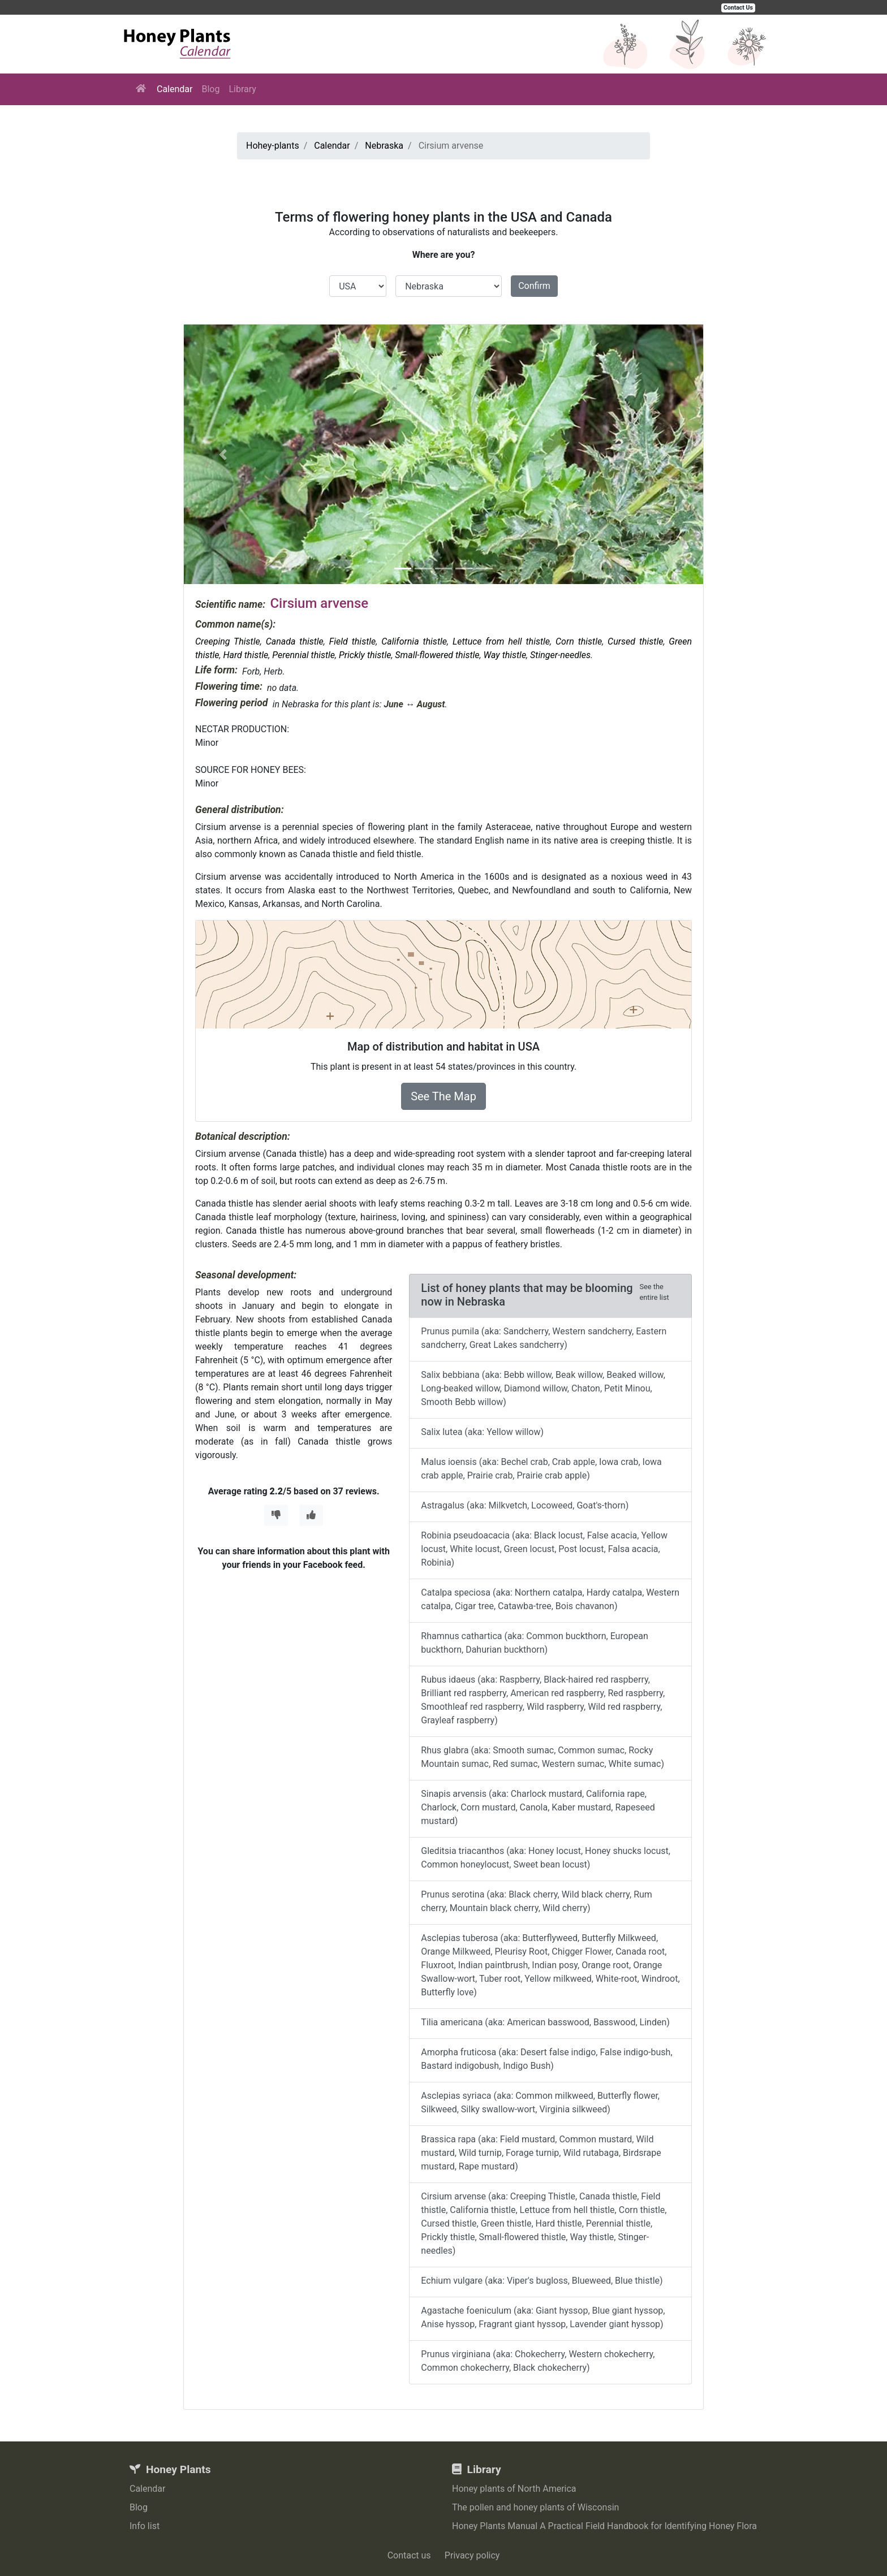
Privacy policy (472, 2555)
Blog (210, 89)
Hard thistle (245, 655)
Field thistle (352, 641)
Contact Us (738, 7)
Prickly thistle (365, 655)
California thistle (414, 641)
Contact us (409, 2555)
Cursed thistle (635, 641)
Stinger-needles (560, 655)
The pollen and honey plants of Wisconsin (535, 2507)
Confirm (534, 285)
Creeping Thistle (227, 641)
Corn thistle (579, 641)
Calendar (174, 89)
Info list (145, 2526)
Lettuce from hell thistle (501, 641)
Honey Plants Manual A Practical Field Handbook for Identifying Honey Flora (604, 2526)
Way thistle (505, 655)
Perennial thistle (303, 655)
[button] (223, 454)
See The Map (443, 1096)
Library (242, 89)
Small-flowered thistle (437, 655)
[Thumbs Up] (311, 1515)
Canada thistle (295, 641)
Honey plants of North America (514, 2488)
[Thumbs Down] (276, 1515)
